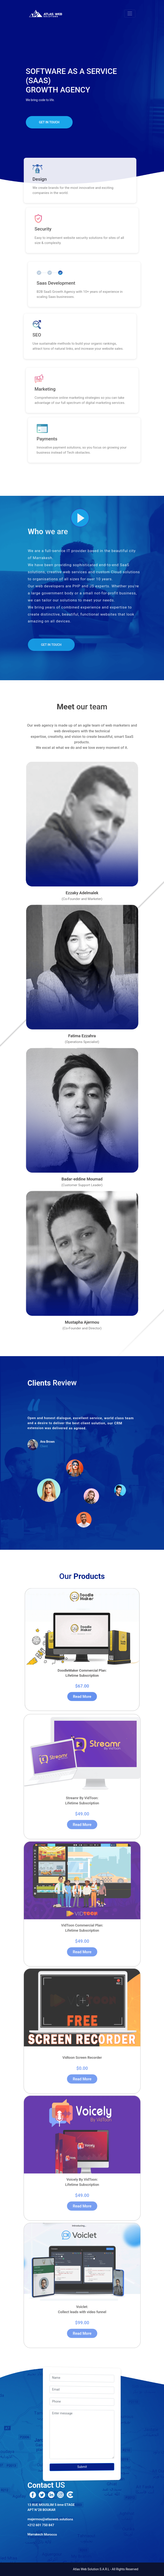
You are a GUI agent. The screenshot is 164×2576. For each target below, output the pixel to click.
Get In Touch (49, 122)
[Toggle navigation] (129, 13)
